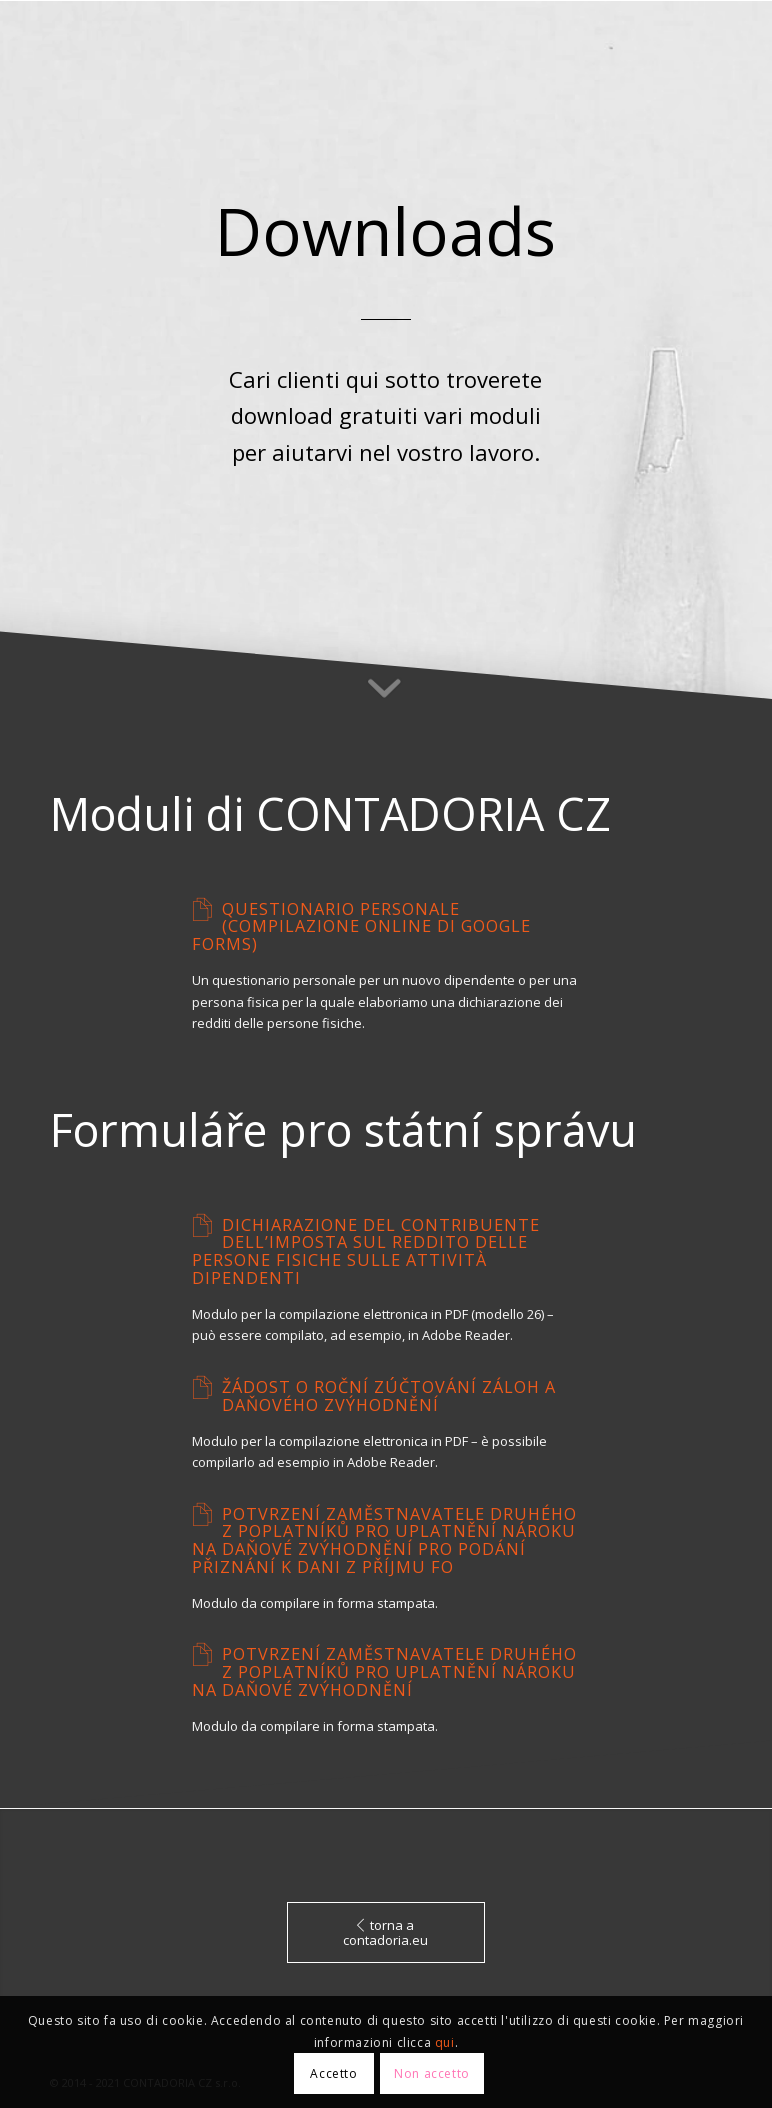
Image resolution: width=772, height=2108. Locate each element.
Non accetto (432, 2073)
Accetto (333, 2073)
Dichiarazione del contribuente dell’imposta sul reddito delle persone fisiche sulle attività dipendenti (366, 1252)
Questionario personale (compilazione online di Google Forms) (361, 927)
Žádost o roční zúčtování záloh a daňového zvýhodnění (389, 1396)
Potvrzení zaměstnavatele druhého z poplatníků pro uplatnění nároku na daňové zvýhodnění (384, 1672)
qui (445, 2042)
